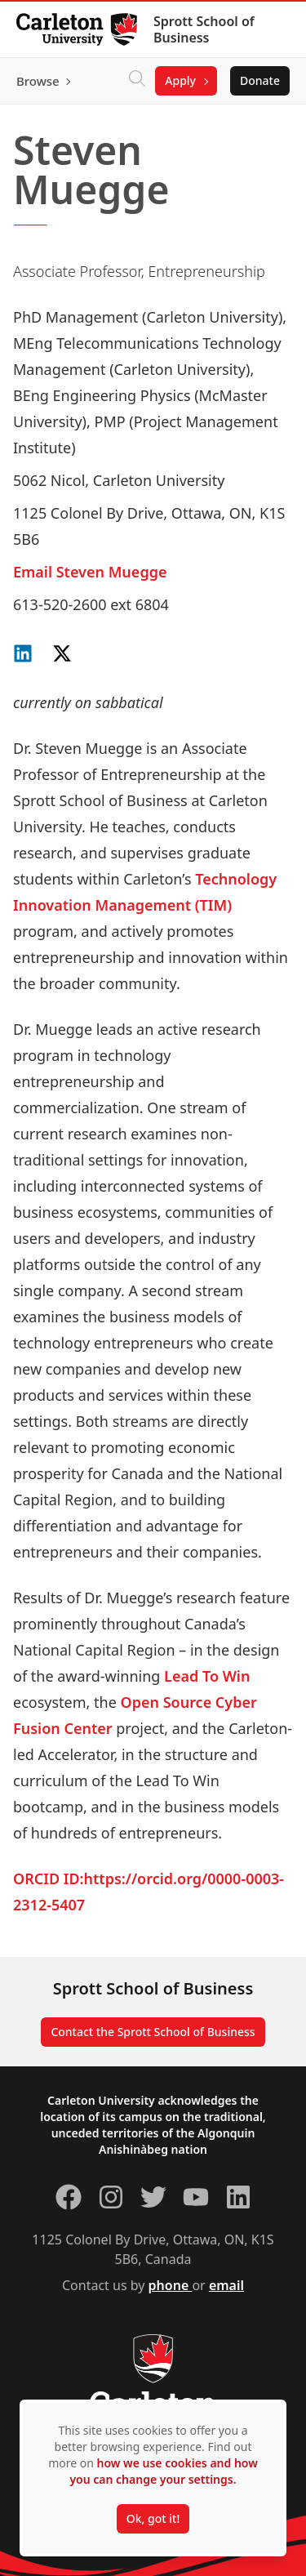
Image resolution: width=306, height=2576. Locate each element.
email (226, 2285)
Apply (180, 80)
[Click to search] (137, 81)
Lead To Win (207, 1676)
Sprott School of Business (204, 29)
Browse (38, 81)
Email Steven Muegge (89, 572)
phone (171, 2285)
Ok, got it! (153, 2518)
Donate (260, 80)
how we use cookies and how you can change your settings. (163, 2471)
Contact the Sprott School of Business (153, 2031)
